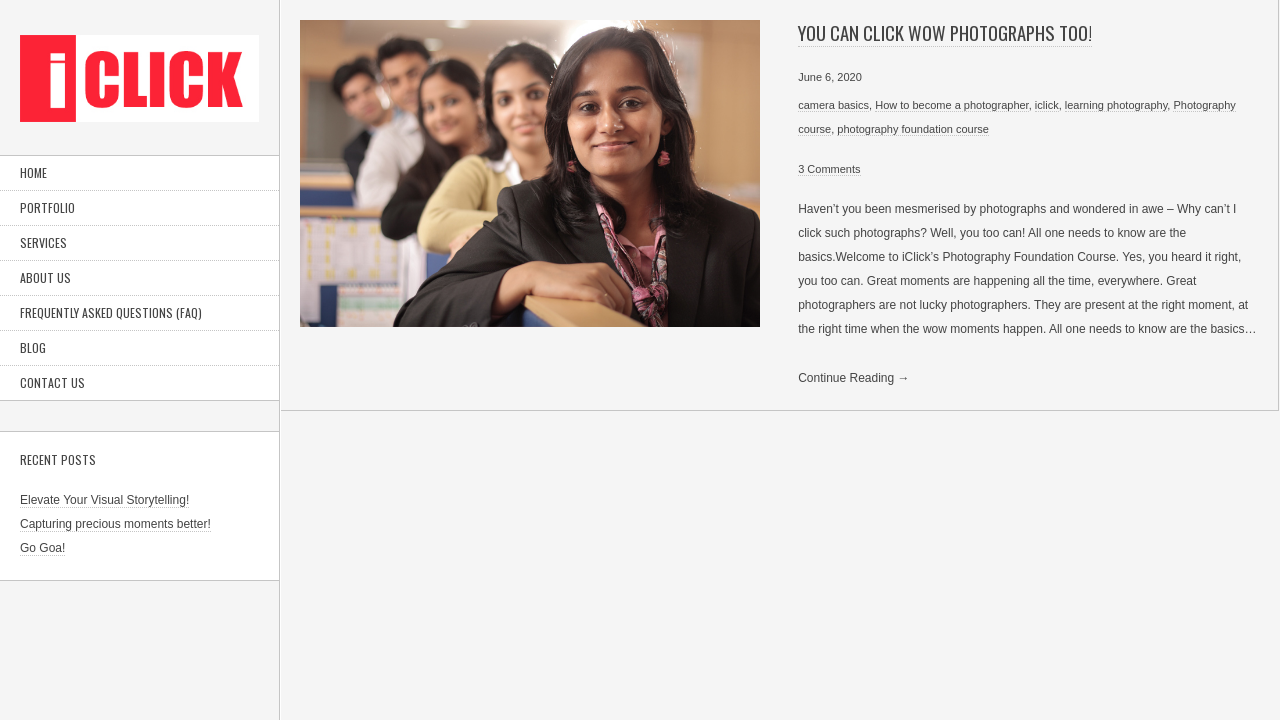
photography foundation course (913, 129)
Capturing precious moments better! (115, 524)
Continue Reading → (853, 378)
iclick (1047, 105)
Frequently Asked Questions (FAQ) (111, 312)
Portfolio (47, 207)
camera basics (833, 105)
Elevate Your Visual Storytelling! (104, 500)
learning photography (1116, 105)
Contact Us (52, 382)
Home (33, 172)
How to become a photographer (952, 105)
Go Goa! (42, 548)
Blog (33, 347)
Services (43, 242)
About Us (45, 277)
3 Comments (829, 169)
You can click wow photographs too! (945, 32)
